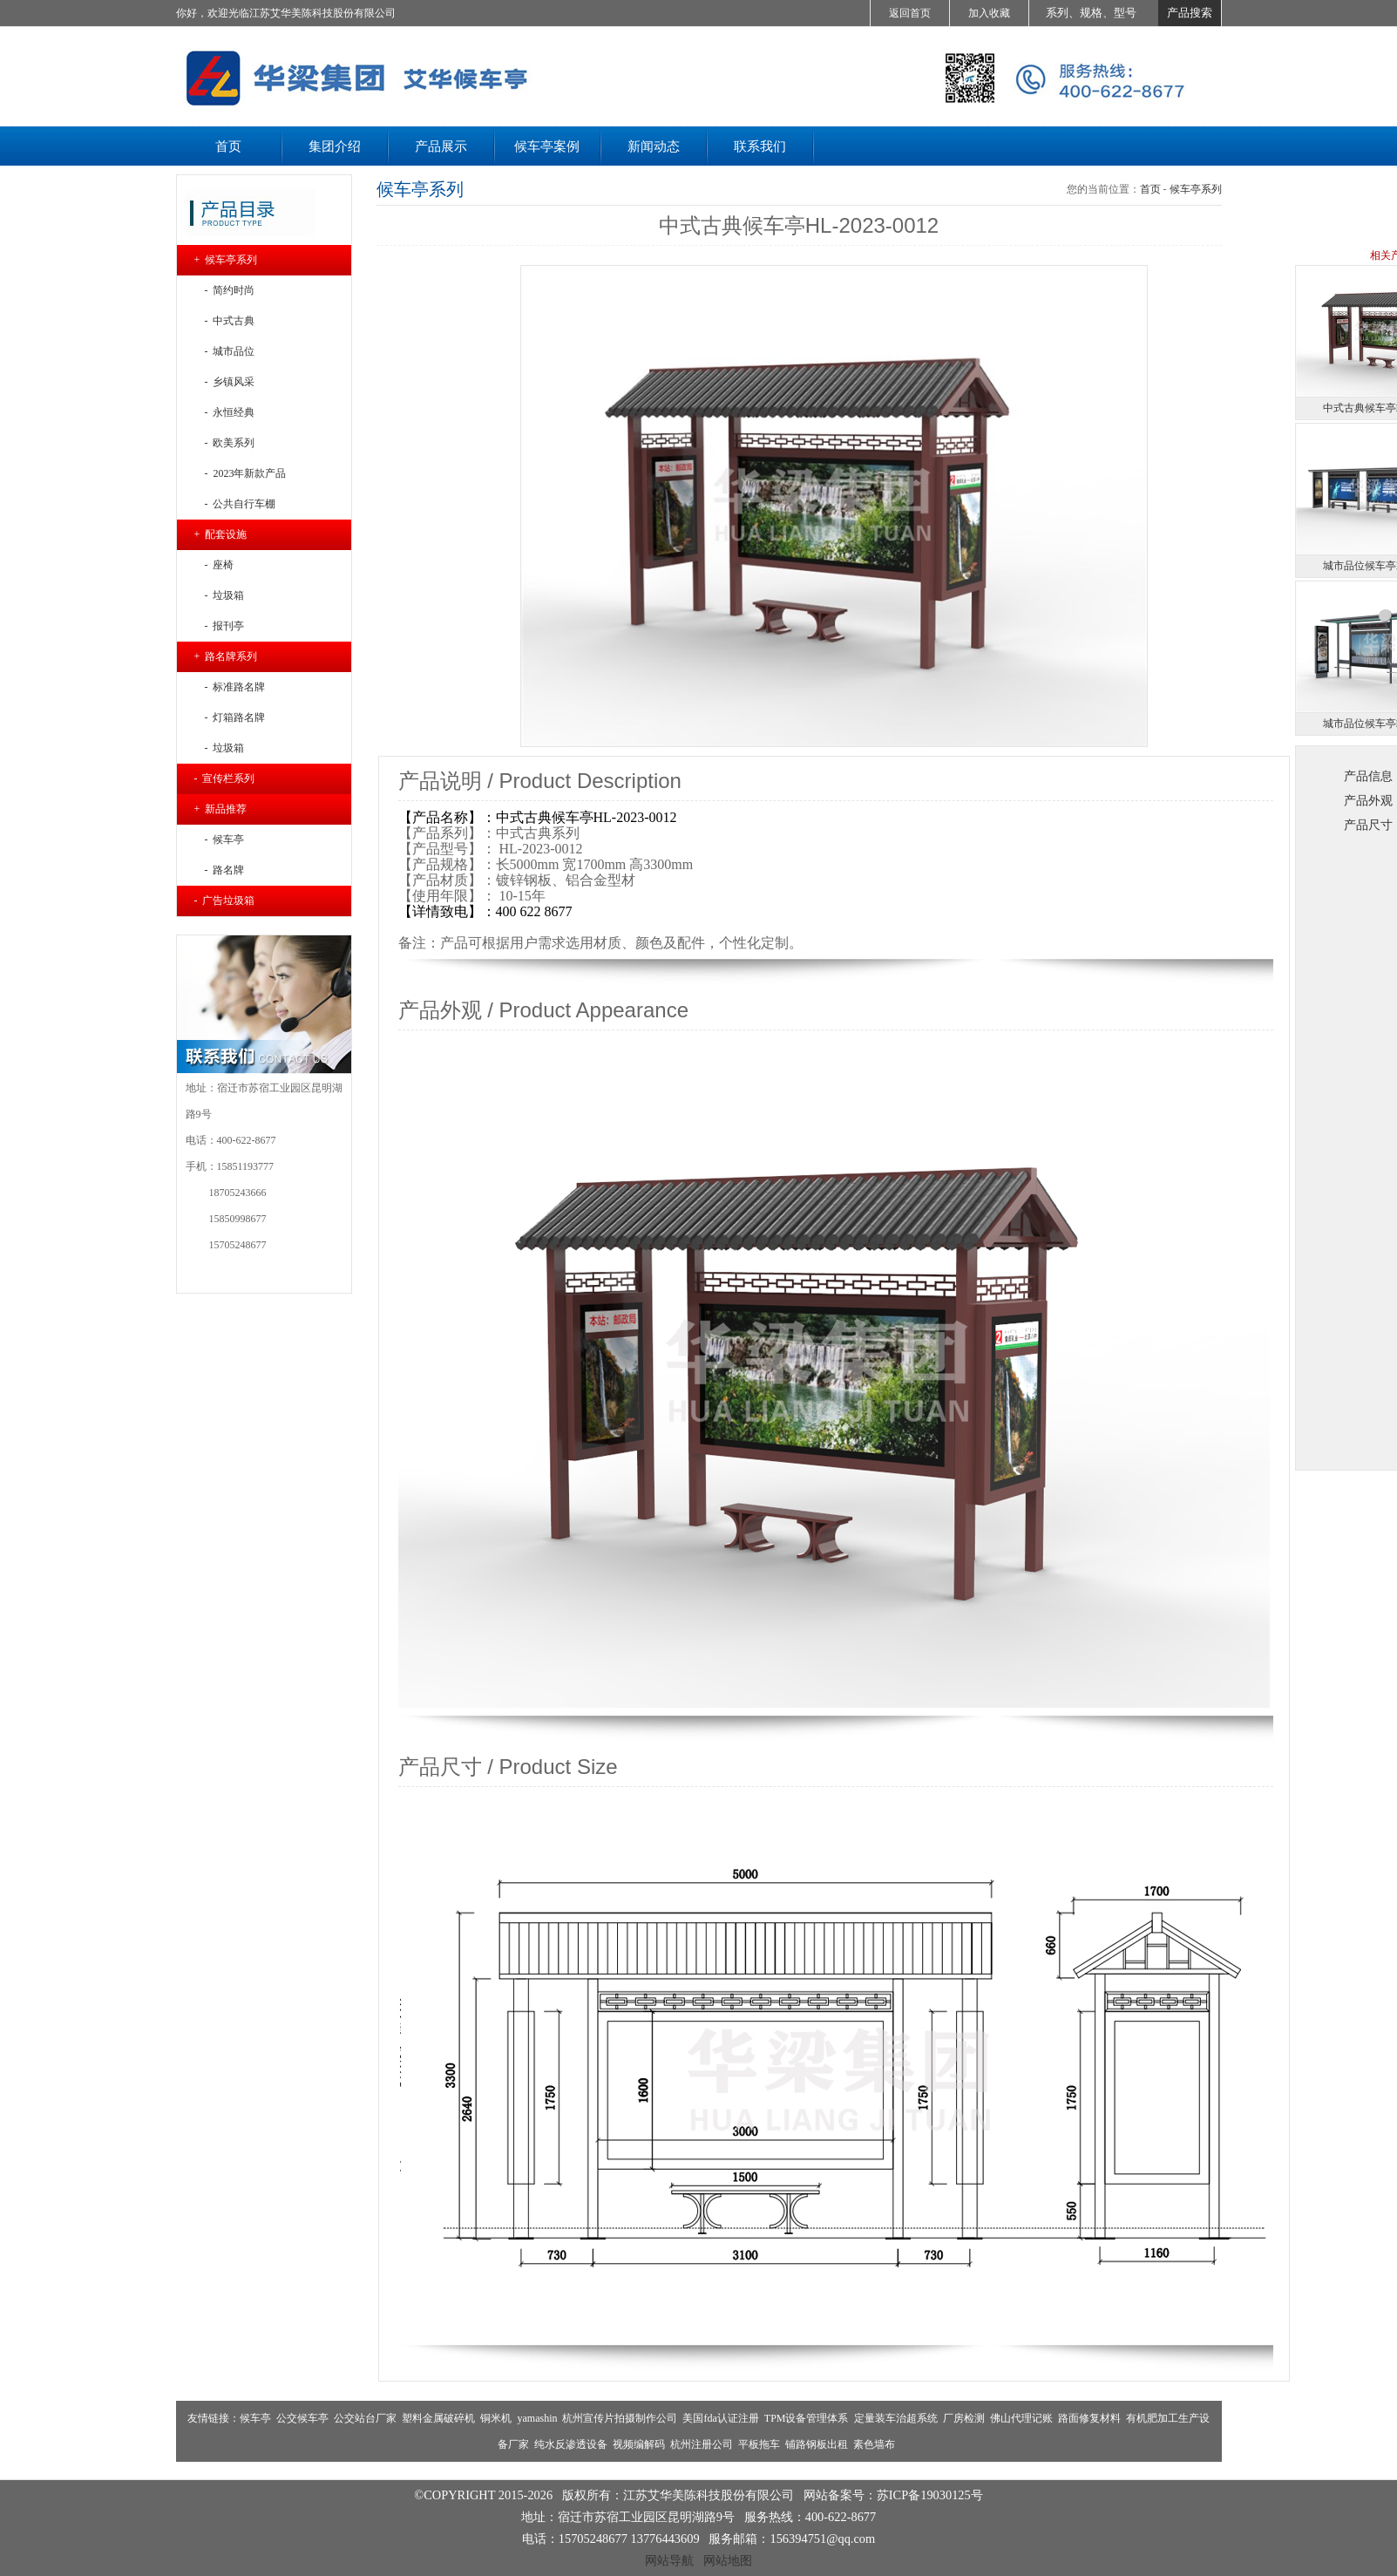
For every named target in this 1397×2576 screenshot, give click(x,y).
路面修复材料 (1089, 2418)
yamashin (537, 2418)
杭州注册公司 (701, 2444)
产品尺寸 (1368, 825)
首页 (1150, 189)
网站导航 (669, 2560)
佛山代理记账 (1021, 2418)
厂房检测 (964, 2418)
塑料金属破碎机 (438, 2418)
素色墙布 (874, 2444)
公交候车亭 (302, 2418)
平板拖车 (759, 2444)
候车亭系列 (1196, 189)
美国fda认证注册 (720, 2418)
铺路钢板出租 (816, 2444)
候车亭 (255, 2418)
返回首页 (910, 13)
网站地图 (727, 2560)
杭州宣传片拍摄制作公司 (619, 2418)
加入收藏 (989, 13)
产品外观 (1368, 800)
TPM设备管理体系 (806, 2418)
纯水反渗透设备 (570, 2444)
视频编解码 (639, 2444)
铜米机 (496, 2418)
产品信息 (1368, 776)
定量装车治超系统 (896, 2418)
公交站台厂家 (365, 2418)
